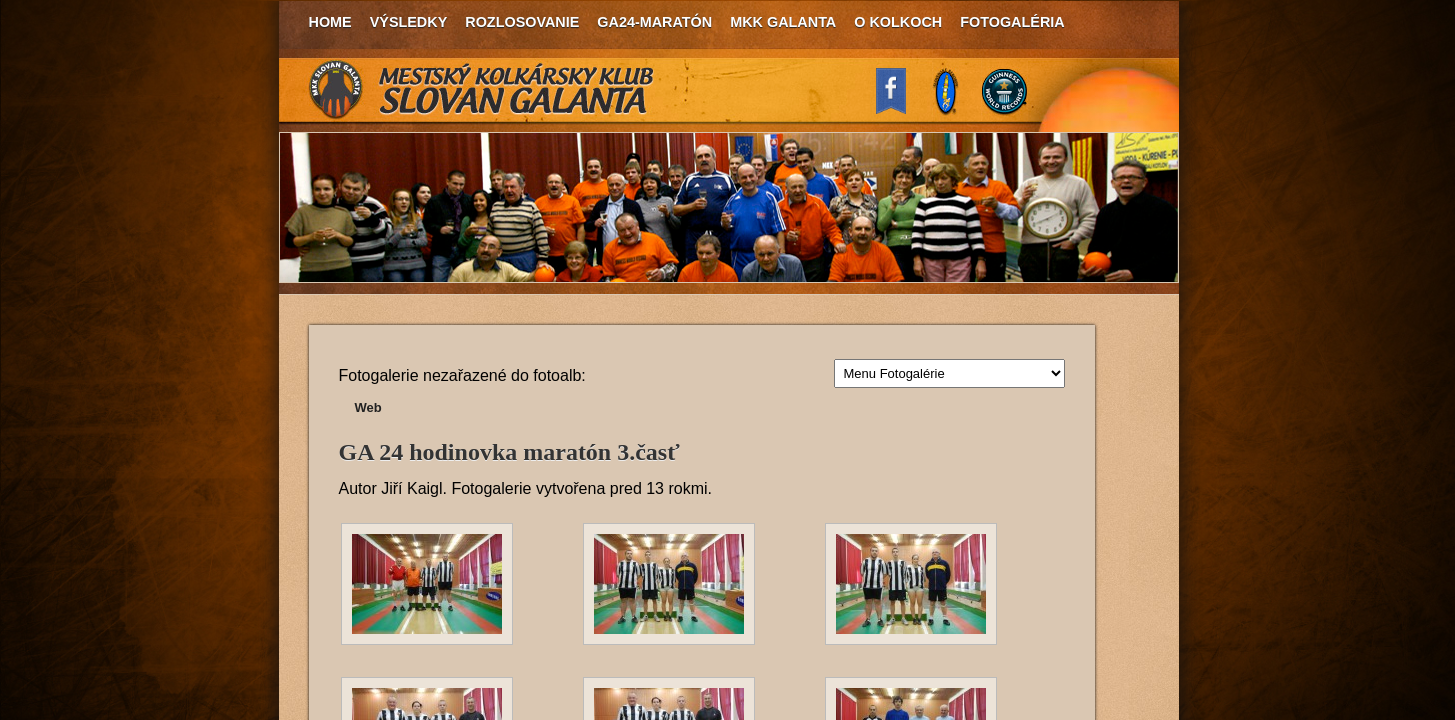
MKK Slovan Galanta (482, 90)
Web (368, 407)
